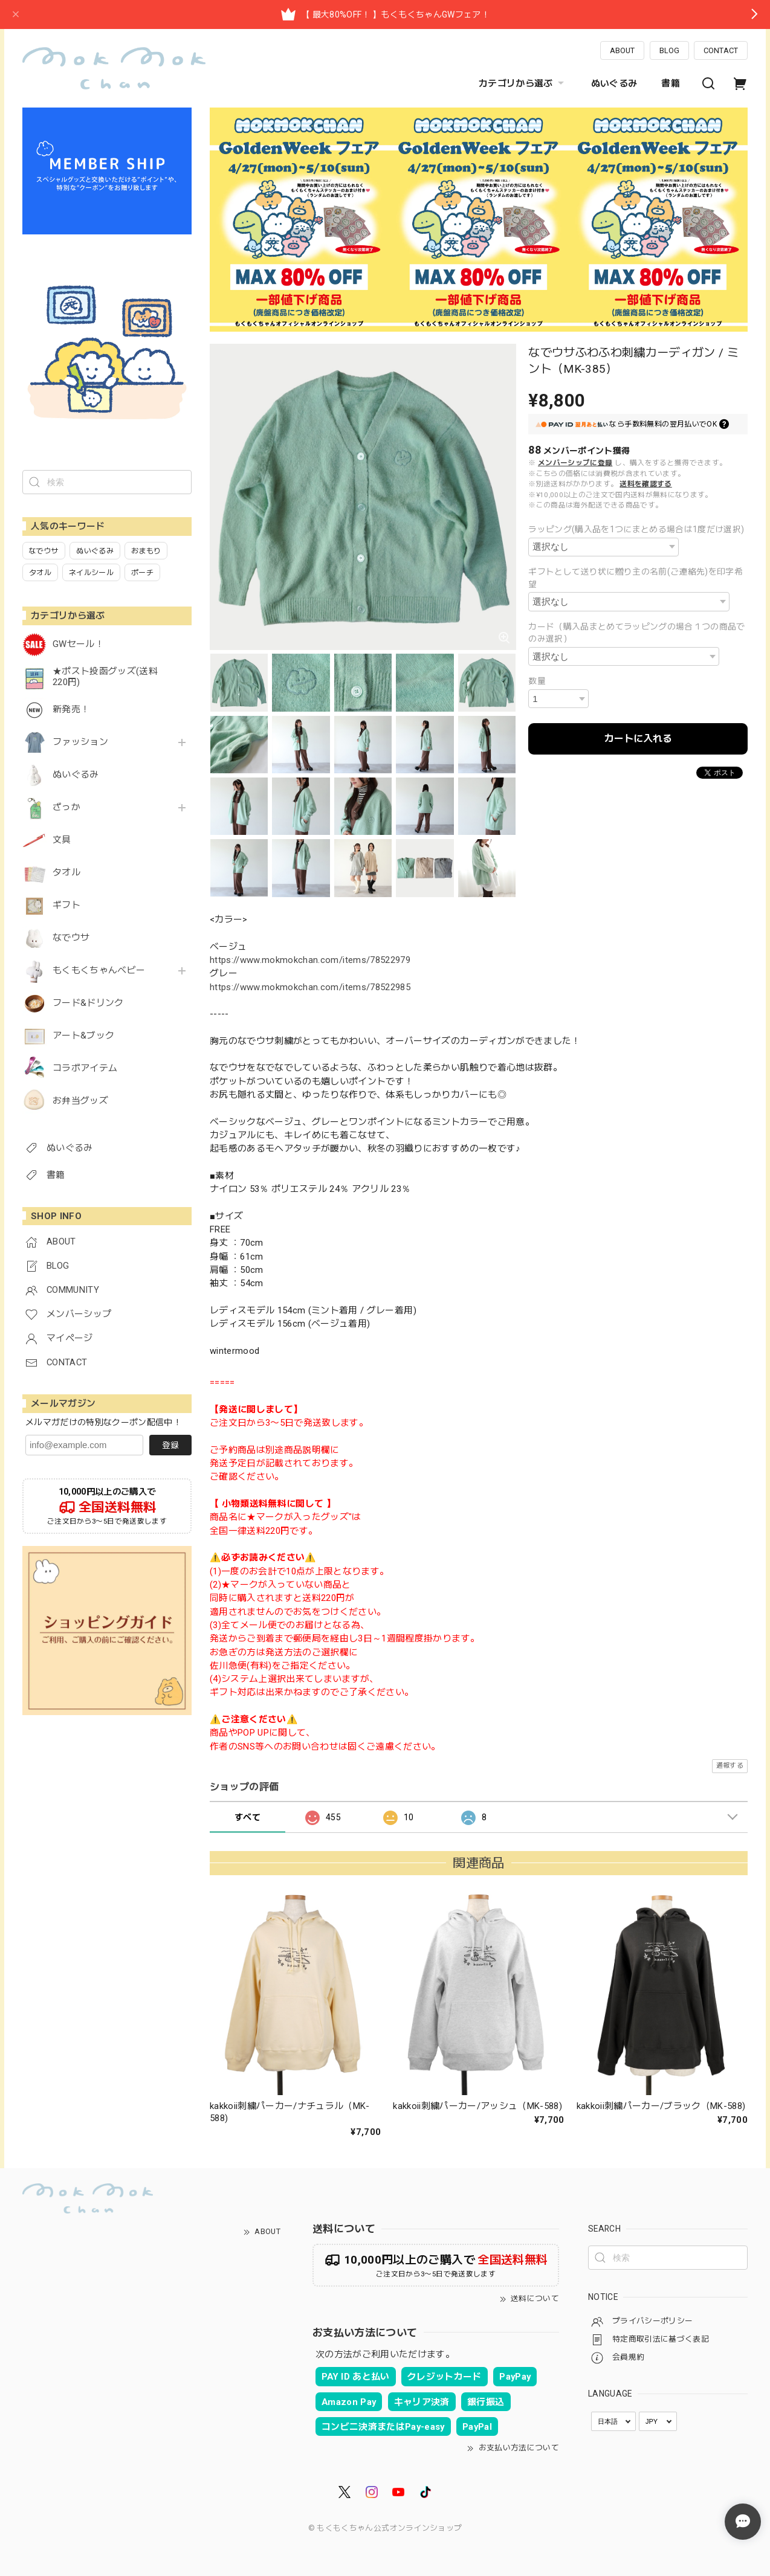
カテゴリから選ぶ (523, 83)
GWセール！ (78, 644)
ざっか (66, 807)
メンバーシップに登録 (575, 463)
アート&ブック (83, 1036)
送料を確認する (645, 484)
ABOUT (622, 50)
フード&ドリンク (88, 1003)
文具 (62, 840)
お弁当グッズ (80, 1101)
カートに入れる (638, 738)
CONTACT (721, 50)
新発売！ (71, 709)
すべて (247, 1817)
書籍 (670, 83)
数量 (537, 681)
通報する (729, 1765)
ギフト (66, 905)
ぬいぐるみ (614, 83)
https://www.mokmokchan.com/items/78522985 (310, 987)
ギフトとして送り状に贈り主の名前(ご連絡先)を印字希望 (635, 578)
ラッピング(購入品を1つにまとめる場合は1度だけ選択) (636, 529)
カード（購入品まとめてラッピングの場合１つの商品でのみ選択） (636, 633)
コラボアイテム (85, 1068)
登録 (170, 1445)
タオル (66, 873)
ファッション (80, 742)
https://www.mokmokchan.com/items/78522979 (310, 960)
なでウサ (71, 938)
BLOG (669, 50)
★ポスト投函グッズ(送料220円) (105, 676)
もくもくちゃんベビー (99, 970)
